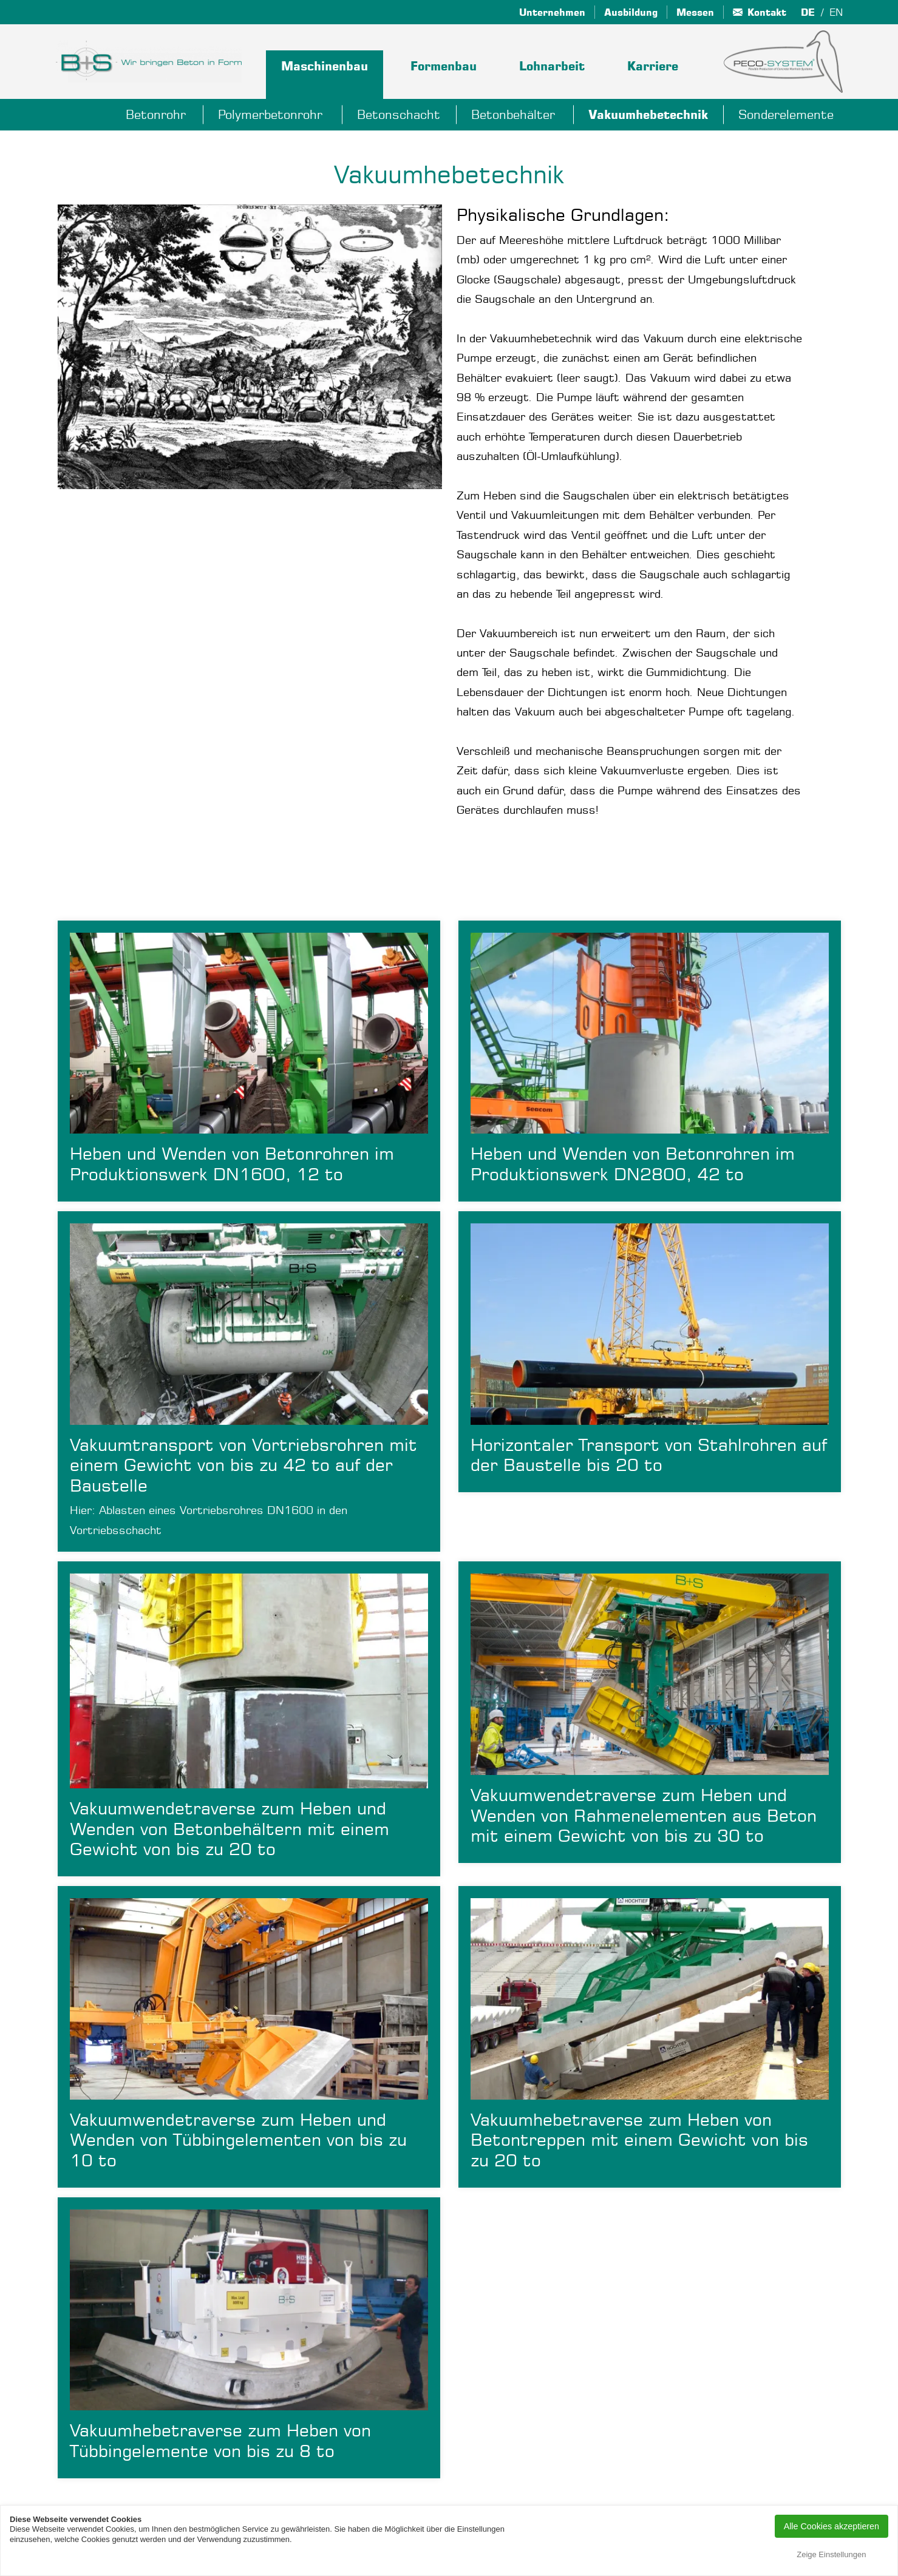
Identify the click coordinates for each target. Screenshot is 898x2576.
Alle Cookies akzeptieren (831, 2526)
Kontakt (766, 12)
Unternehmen (552, 12)
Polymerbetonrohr (270, 114)
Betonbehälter (513, 114)
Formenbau (443, 66)
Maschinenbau (324, 66)
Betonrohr (156, 114)
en (836, 12)
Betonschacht (398, 114)
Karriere (652, 66)
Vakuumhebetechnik (648, 114)
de (808, 12)
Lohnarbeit (552, 66)
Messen (695, 12)
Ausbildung (631, 12)
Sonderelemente (786, 114)
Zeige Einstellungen (831, 2554)
